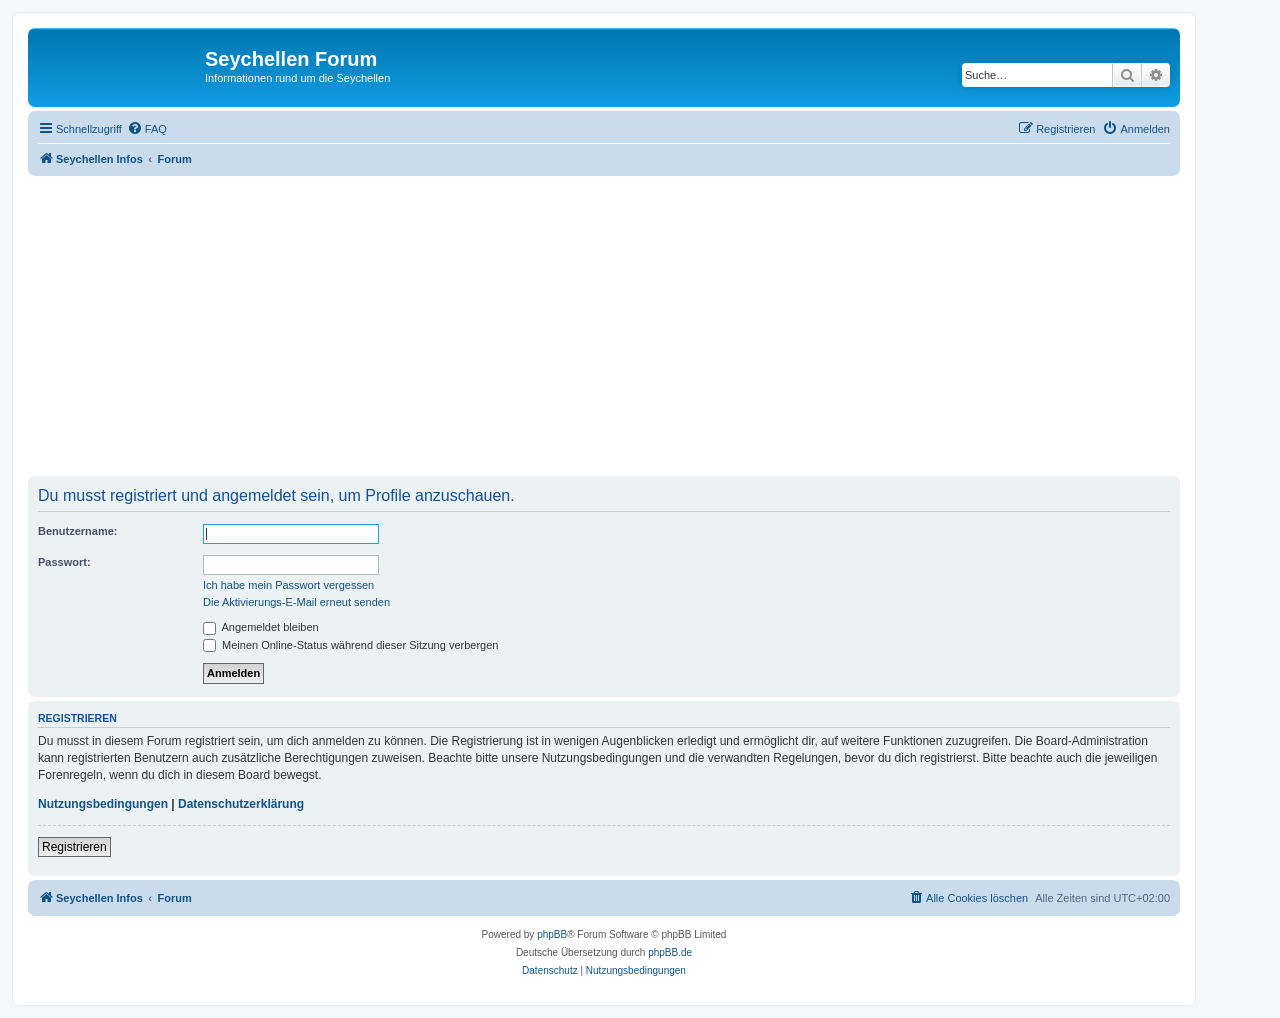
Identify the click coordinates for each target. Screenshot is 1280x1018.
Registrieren (74, 847)
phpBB (552, 934)
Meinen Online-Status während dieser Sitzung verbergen (350, 645)
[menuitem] (147, 129)
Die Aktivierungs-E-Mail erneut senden (296, 602)
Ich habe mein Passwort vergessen (288, 585)
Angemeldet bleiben (261, 627)
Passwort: (64, 562)
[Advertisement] (628, 326)
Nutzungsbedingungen (103, 804)
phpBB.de (670, 952)
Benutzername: (77, 531)
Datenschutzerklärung (241, 804)
